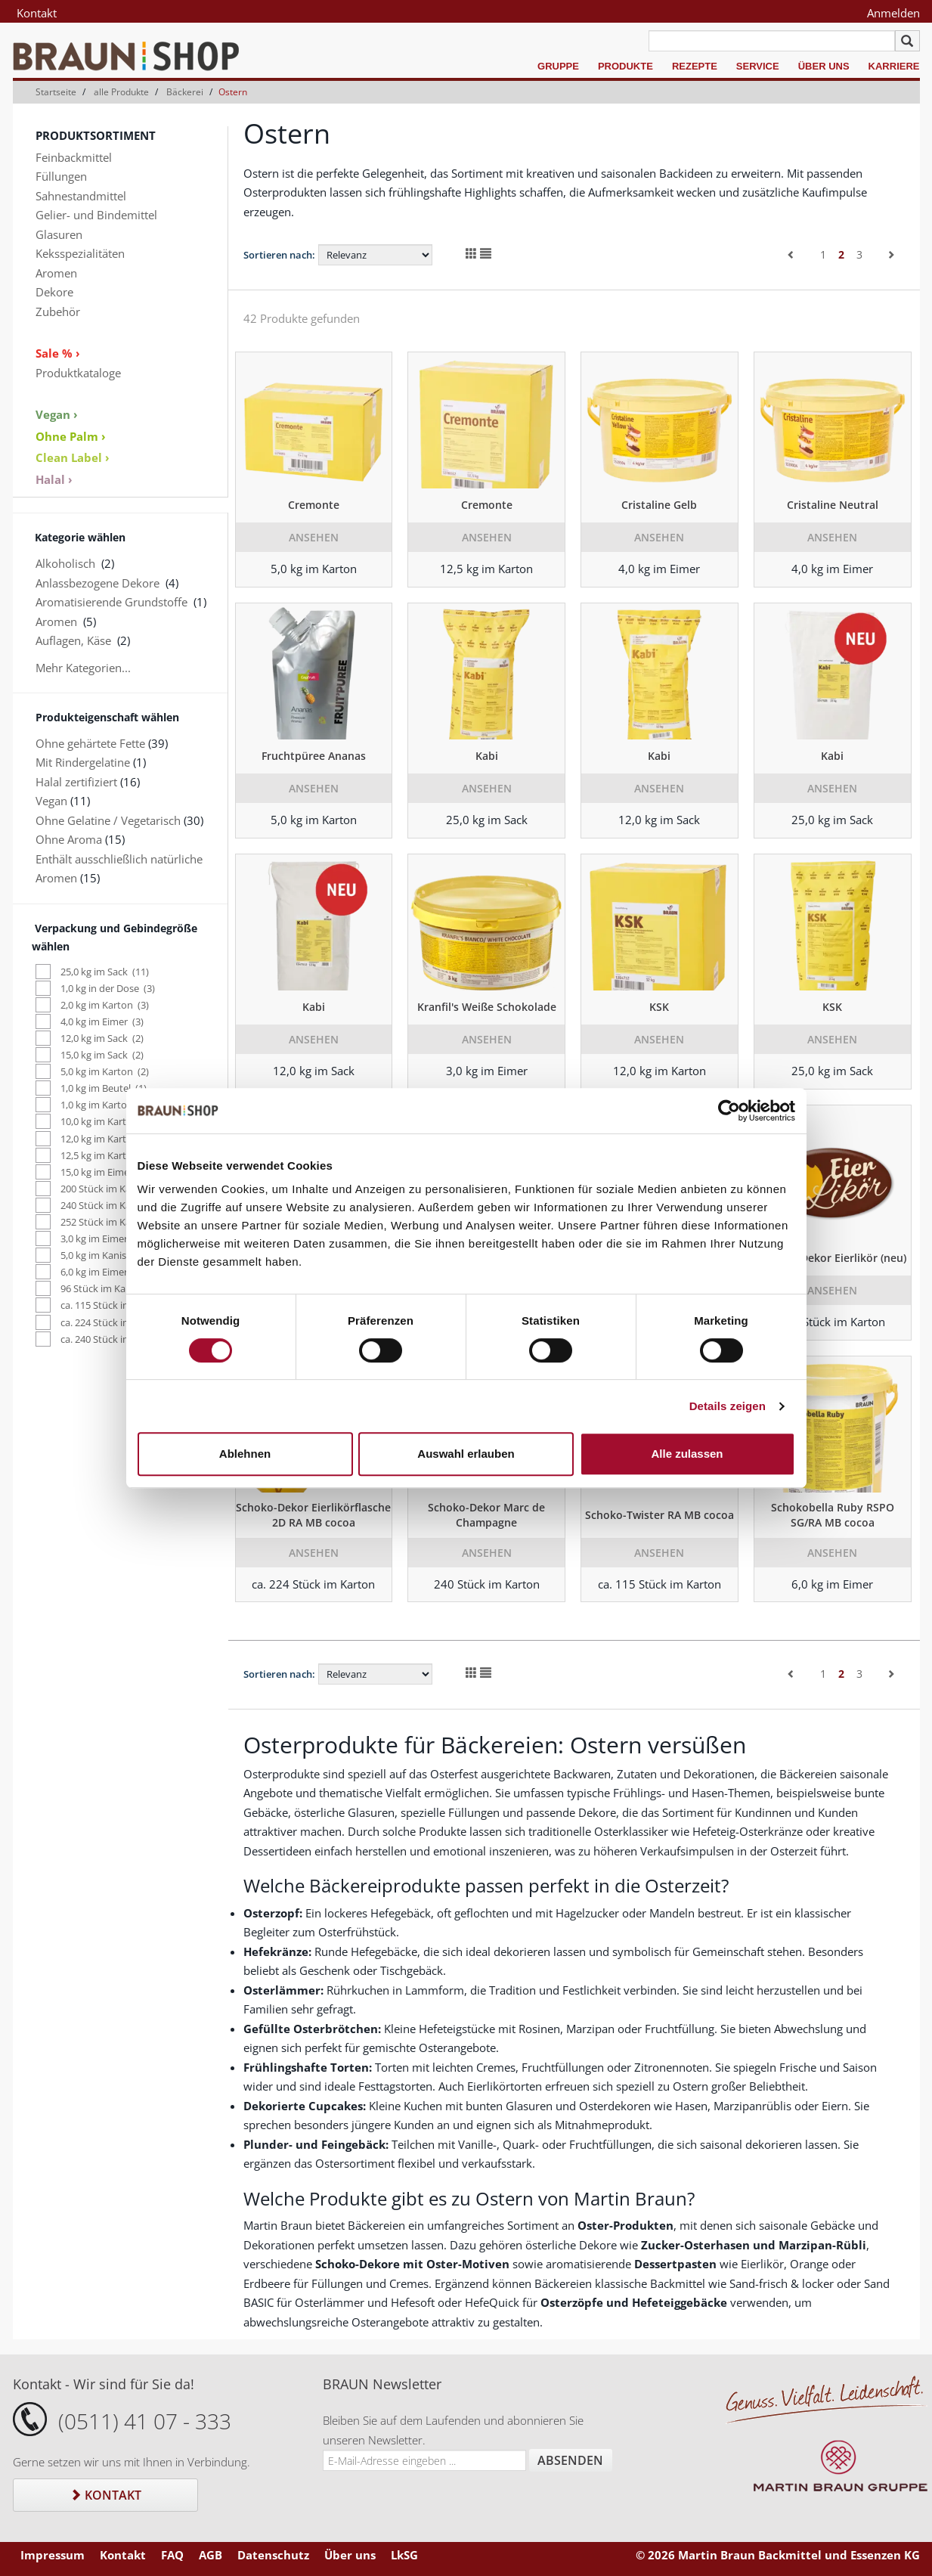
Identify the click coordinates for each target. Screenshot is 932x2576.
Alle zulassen (687, 1453)
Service (757, 66)
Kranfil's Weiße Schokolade (486, 1007)
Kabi (486, 756)
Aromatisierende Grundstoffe (111, 601)
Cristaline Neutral (832, 505)
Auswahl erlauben (465, 1453)
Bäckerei (184, 91)
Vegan (51, 800)
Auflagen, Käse (73, 640)
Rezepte (694, 66)
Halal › (54, 479)
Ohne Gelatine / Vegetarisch (108, 820)
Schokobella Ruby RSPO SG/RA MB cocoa (832, 1515)
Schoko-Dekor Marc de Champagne (486, 1515)
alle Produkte (121, 91)
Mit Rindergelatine (83, 762)
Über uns (824, 66)
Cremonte (313, 505)
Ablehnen (245, 1453)
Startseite (56, 91)
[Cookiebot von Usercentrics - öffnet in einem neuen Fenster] (729, 1110)
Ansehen (314, 537)
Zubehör (58, 311)
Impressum (52, 2554)
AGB (210, 2554)
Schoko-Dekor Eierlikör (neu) (832, 1258)
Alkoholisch (65, 563)
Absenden (570, 2460)
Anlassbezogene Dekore (97, 583)
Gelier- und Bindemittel (96, 214)
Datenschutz (273, 2554)
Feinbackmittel (74, 157)
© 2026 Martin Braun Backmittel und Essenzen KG (778, 2554)
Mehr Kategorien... (83, 667)
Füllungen (61, 176)
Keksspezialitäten (80, 253)
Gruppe (558, 66)
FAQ (172, 2554)
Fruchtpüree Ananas (314, 756)
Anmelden (893, 12)
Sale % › (58, 353)
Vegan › (57, 414)
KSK (659, 1007)
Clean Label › (73, 457)
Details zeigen (727, 1406)
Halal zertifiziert (76, 781)
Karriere (894, 66)
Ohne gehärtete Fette (90, 743)
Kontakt (37, 12)
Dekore (54, 291)
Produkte (625, 66)
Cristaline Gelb (659, 505)
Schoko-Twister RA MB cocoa (659, 1515)
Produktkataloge (78, 372)
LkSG (404, 2554)
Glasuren (59, 234)
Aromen (56, 273)
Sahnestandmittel (81, 195)
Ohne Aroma (69, 839)
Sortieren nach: (279, 255)
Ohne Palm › (71, 436)
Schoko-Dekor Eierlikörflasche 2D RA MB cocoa (313, 1515)
